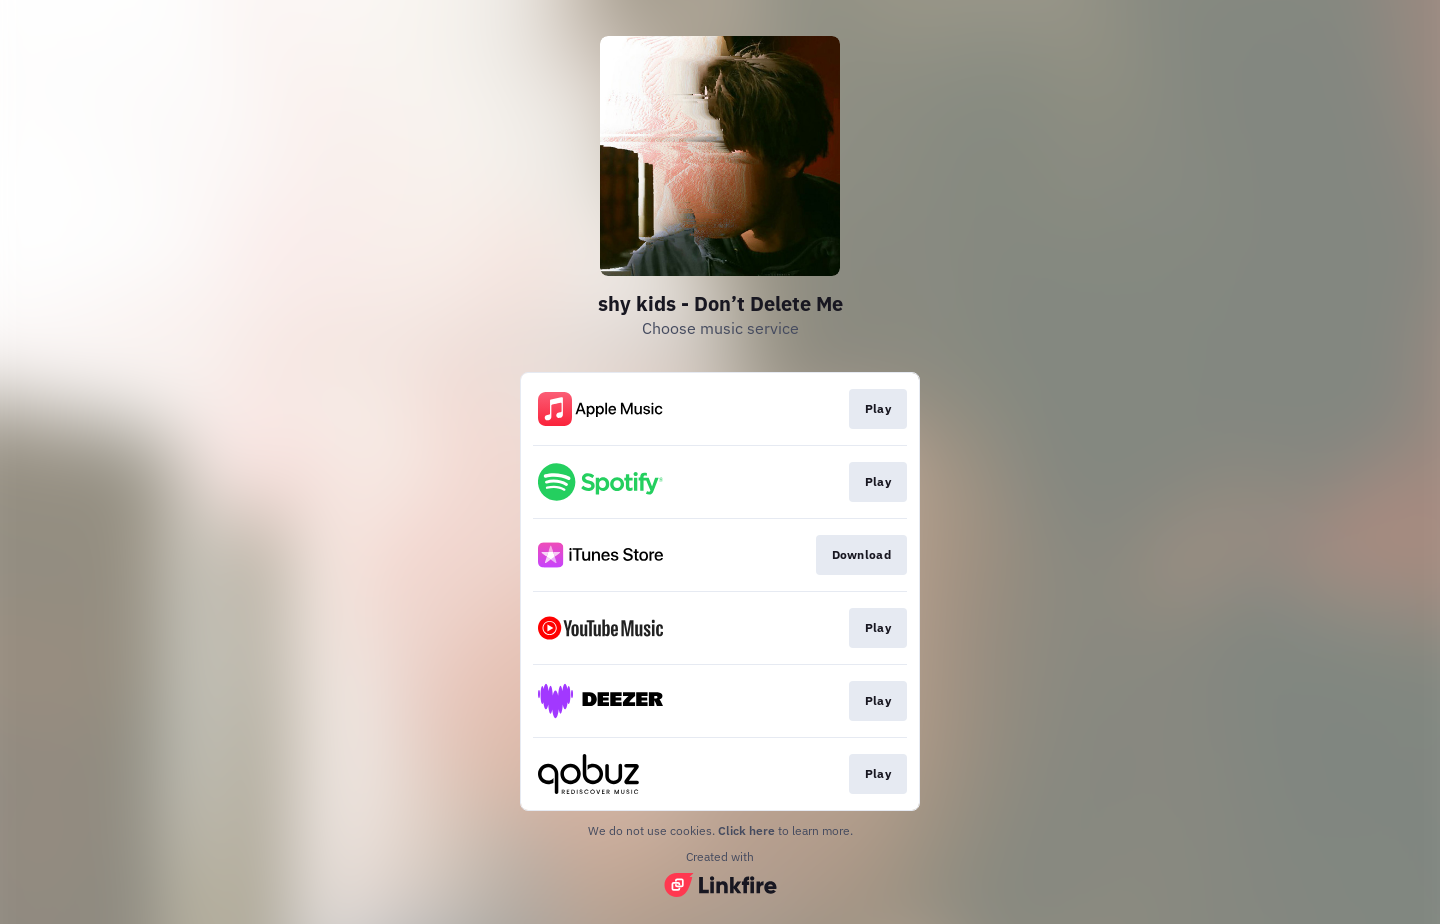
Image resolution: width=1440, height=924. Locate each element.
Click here (746, 830)
